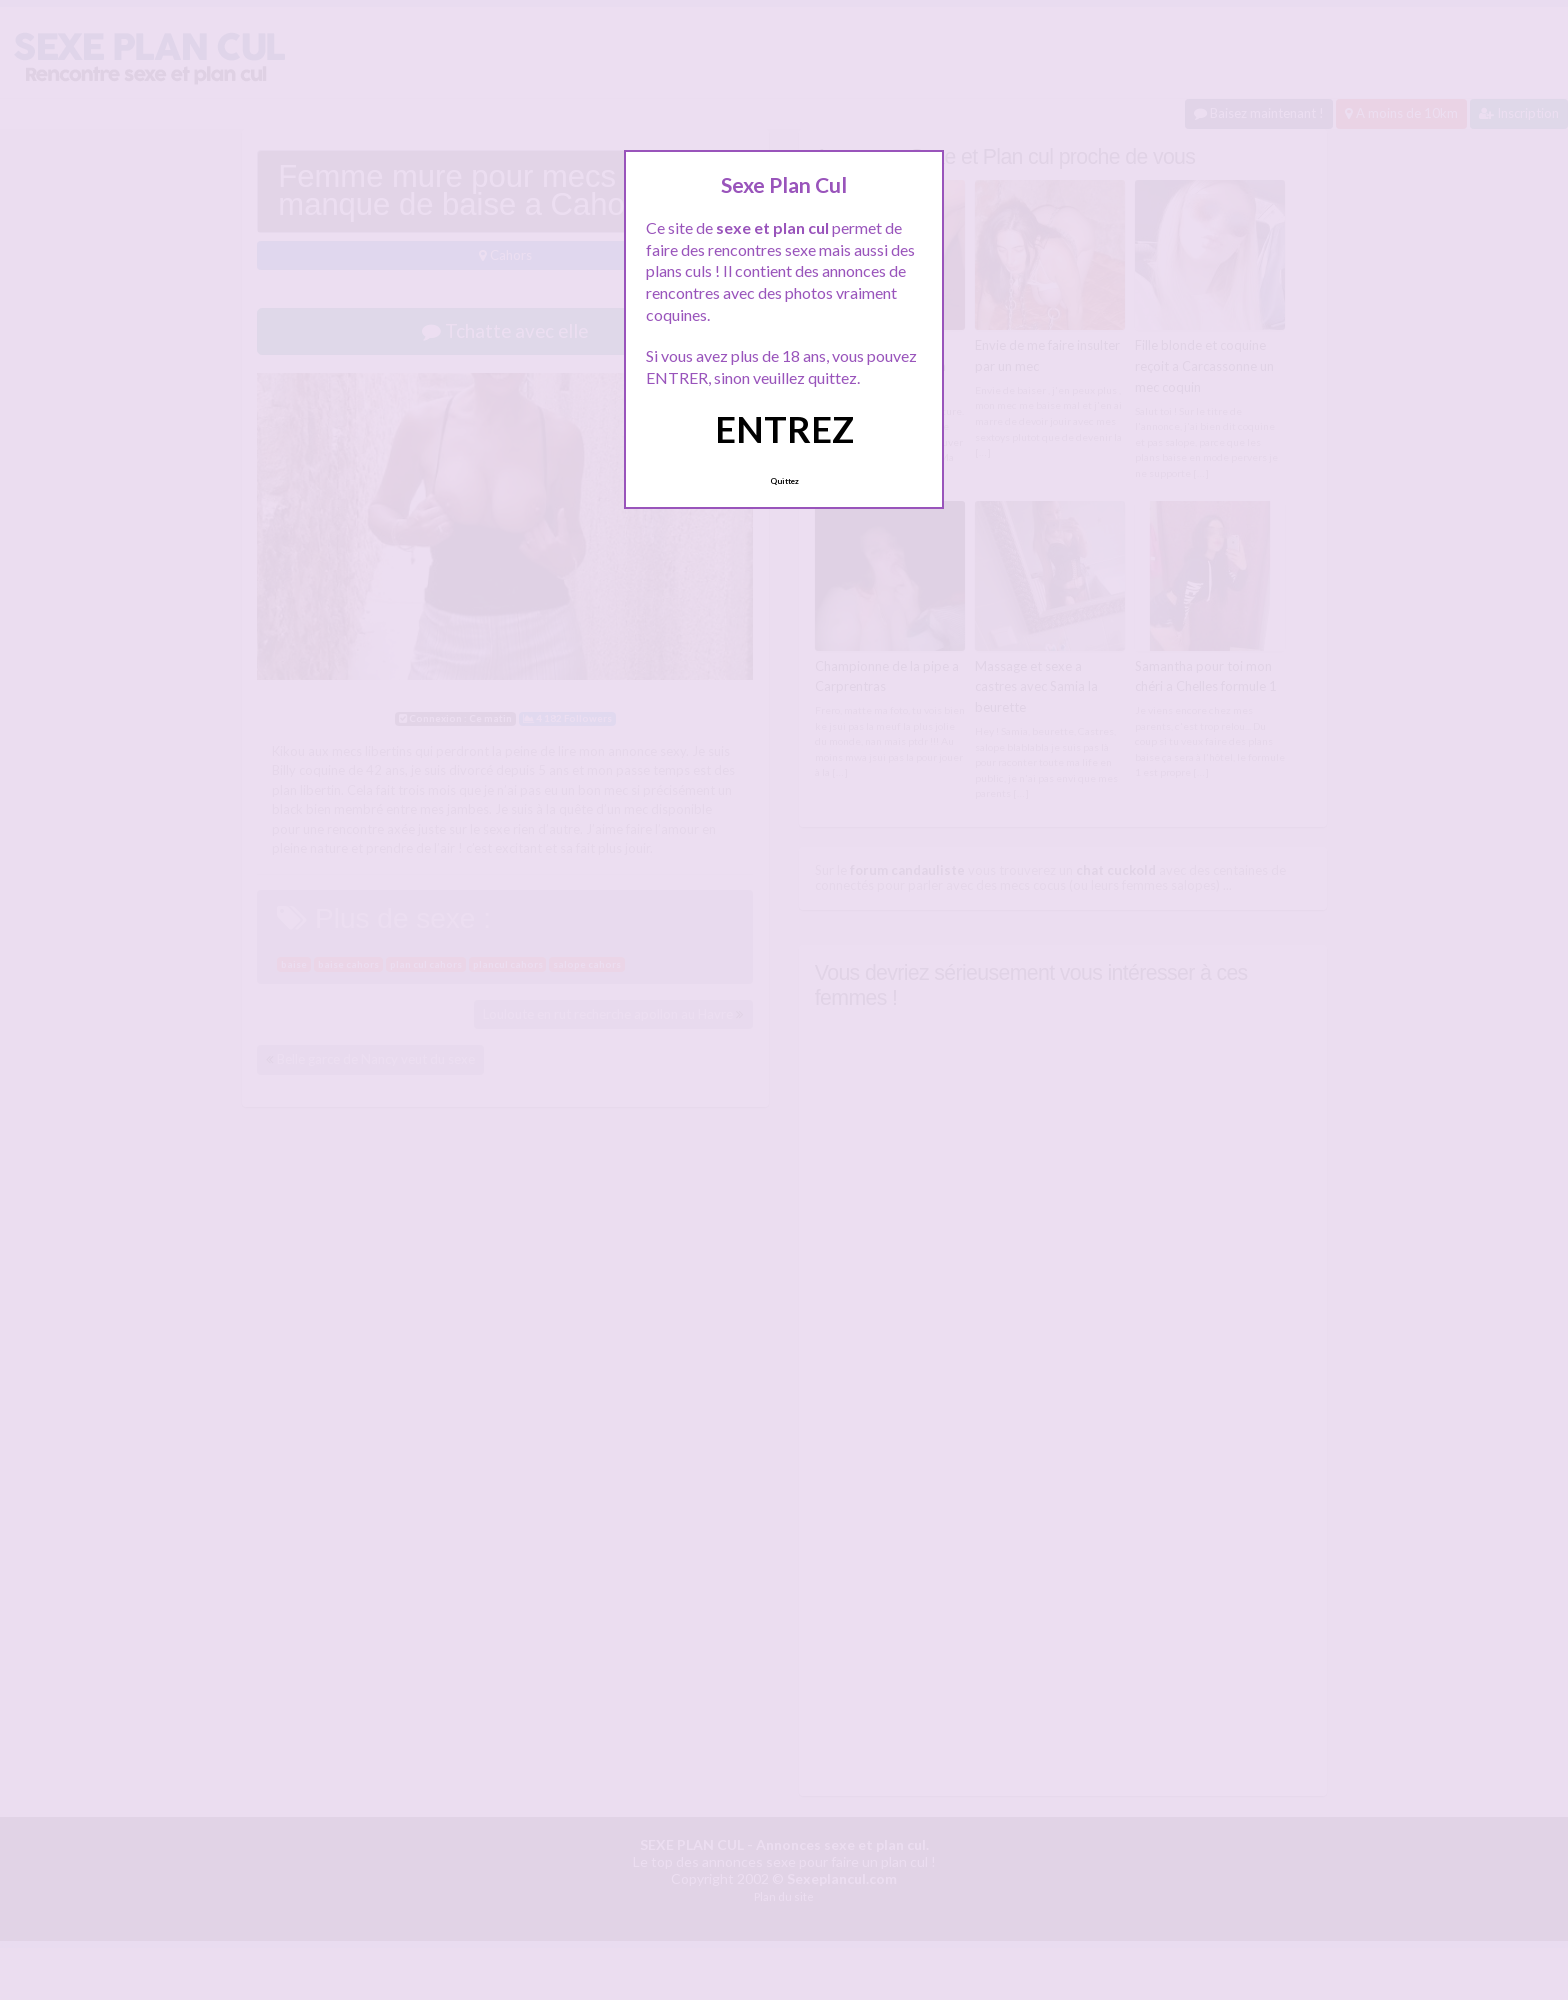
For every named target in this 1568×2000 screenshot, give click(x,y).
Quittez (784, 481)
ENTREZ (784, 429)
